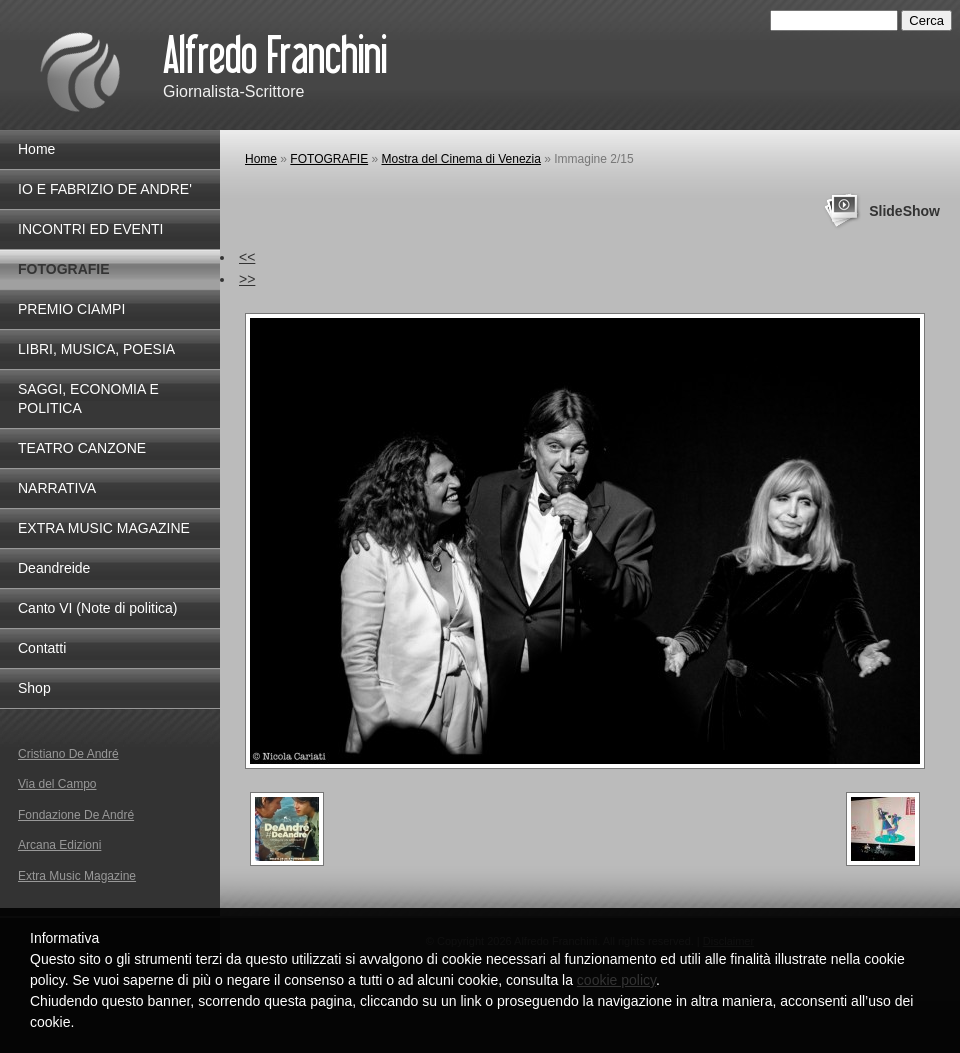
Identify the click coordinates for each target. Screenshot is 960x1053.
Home (261, 159)
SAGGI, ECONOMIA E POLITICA (88, 398)
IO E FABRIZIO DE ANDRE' (105, 189)
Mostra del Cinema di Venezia (461, 159)
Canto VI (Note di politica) (98, 608)
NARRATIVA (57, 488)
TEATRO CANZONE (82, 448)
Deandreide (54, 568)
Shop (34, 688)
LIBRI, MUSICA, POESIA (96, 349)
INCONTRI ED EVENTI (90, 229)
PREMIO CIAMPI (71, 309)
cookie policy (616, 980)
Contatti (42, 648)
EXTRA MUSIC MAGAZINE (104, 528)
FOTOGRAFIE (329, 159)
